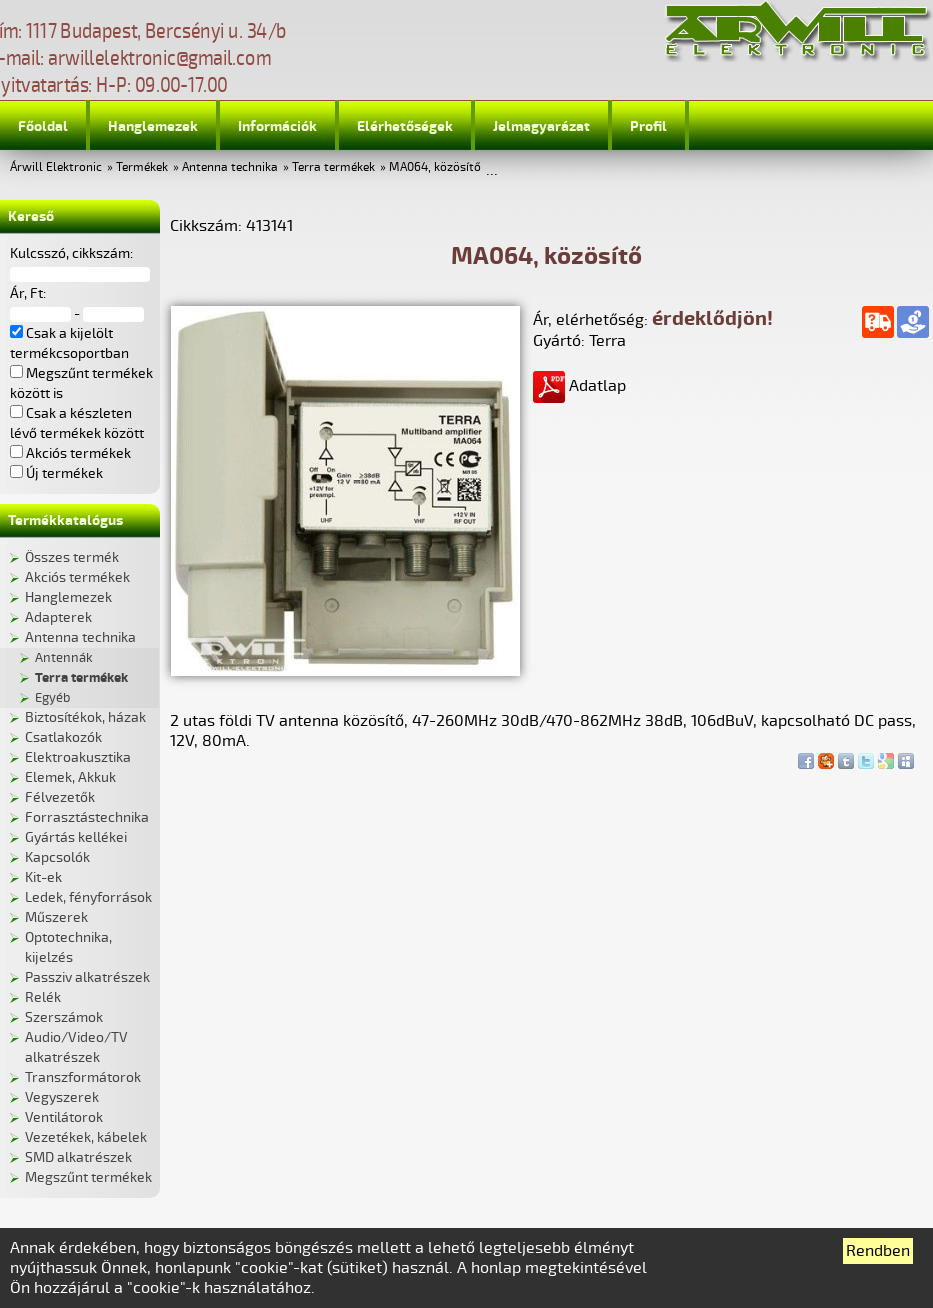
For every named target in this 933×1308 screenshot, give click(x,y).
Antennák (64, 658)
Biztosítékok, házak (85, 717)
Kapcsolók (57, 857)
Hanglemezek (153, 126)
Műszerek (56, 917)
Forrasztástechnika (87, 817)
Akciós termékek (77, 577)
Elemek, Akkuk (70, 777)
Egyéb (52, 698)
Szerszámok (64, 1017)
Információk (277, 126)
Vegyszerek (62, 1097)
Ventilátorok (64, 1117)
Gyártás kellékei (76, 837)
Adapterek (58, 617)
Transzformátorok (83, 1077)
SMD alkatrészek (78, 1157)
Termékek (142, 167)
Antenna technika (230, 167)
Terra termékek (333, 167)
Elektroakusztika (78, 757)
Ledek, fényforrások (88, 897)
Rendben (878, 1251)
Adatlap (579, 386)
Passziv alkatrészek (87, 977)
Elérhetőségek (405, 126)
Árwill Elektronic (56, 167)
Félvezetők (60, 797)
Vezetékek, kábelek (86, 1137)
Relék (43, 997)
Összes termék (72, 557)
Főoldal (43, 126)
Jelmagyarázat (541, 126)
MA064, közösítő (435, 167)
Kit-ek (43, 877)
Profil (648, 126)
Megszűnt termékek (88, 1177)
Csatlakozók (63, 737)
